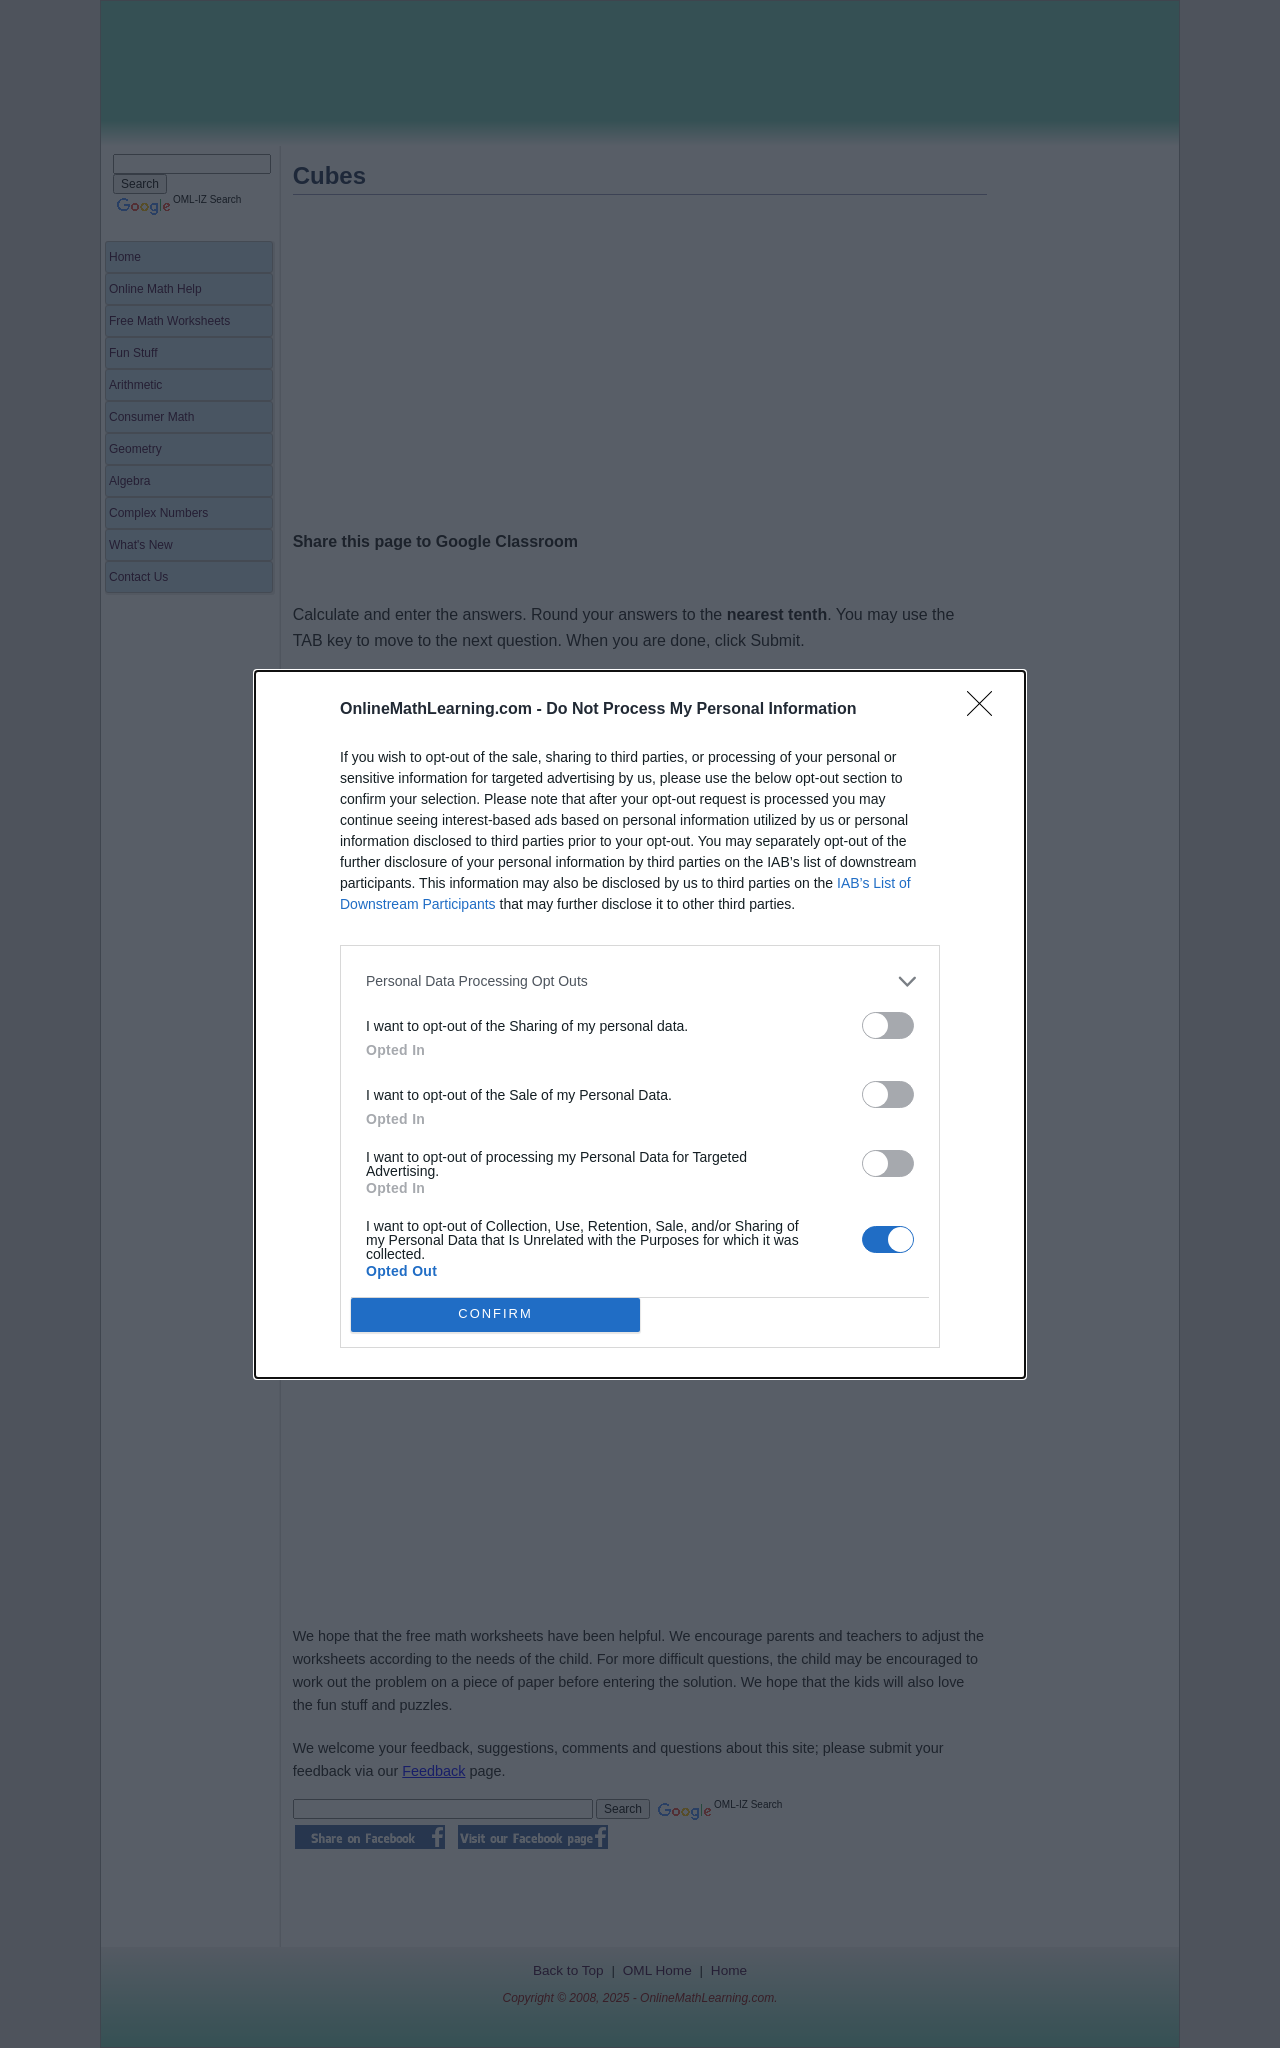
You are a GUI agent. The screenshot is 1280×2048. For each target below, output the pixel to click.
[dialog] (640, 1024)
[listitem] (640, 981)
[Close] (986, 710)
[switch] (888, 1025)
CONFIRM (495, 1314)
